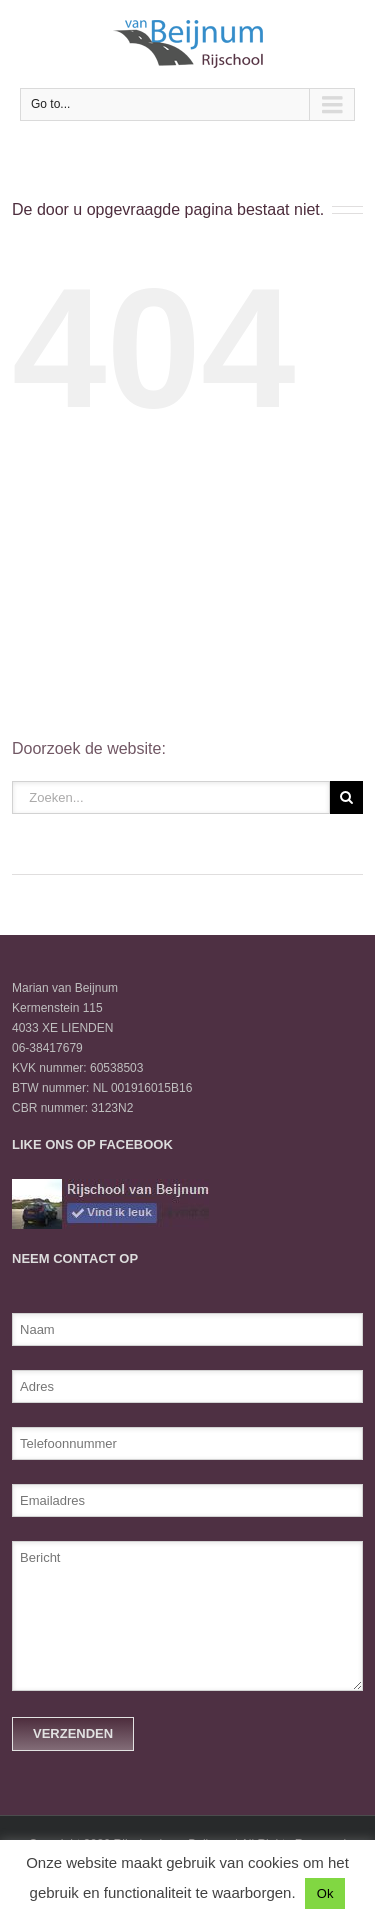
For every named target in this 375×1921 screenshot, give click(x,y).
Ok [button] (325, 1893)
